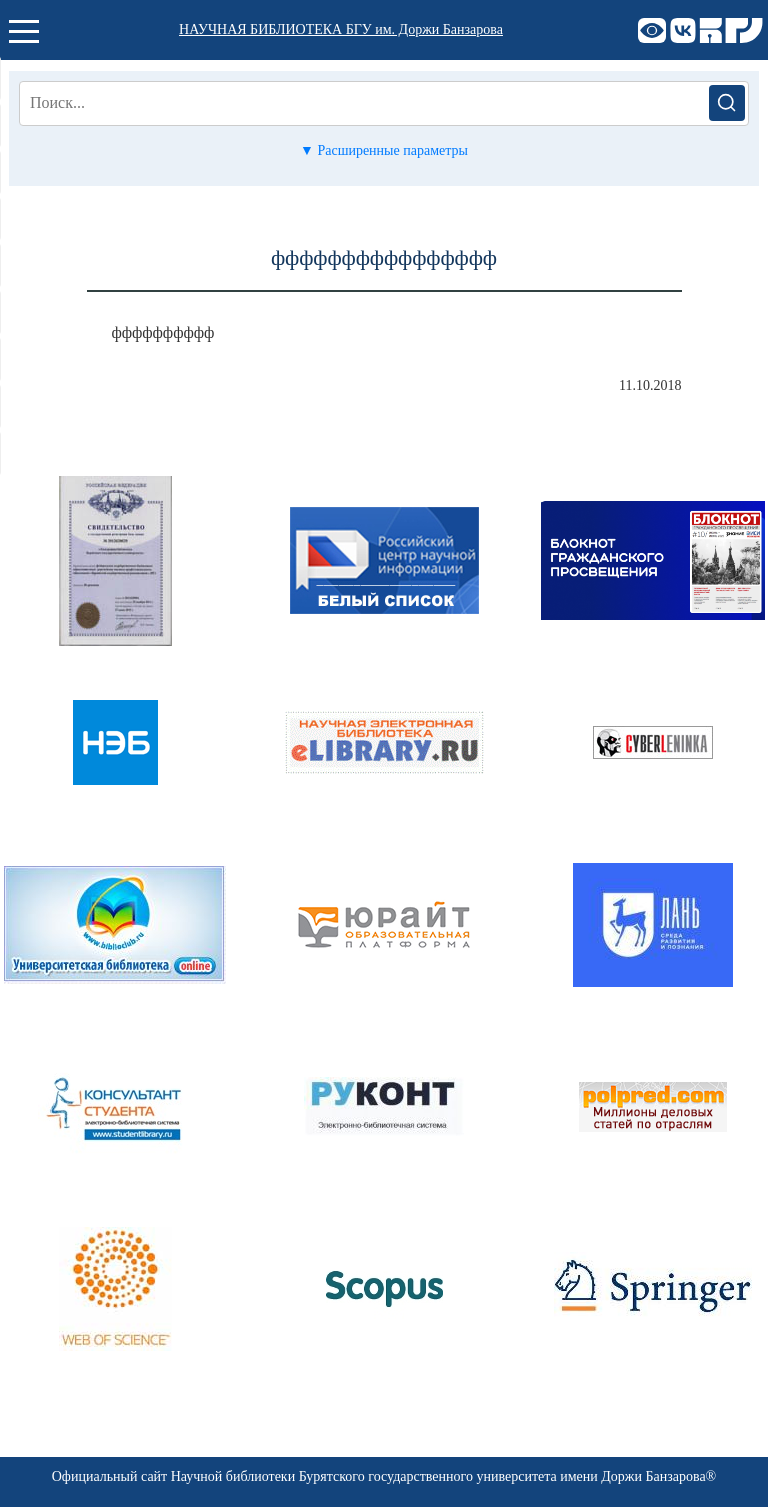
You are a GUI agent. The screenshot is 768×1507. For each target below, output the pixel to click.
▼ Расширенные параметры (384, 150)
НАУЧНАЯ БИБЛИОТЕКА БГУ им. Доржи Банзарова (341, 29)
